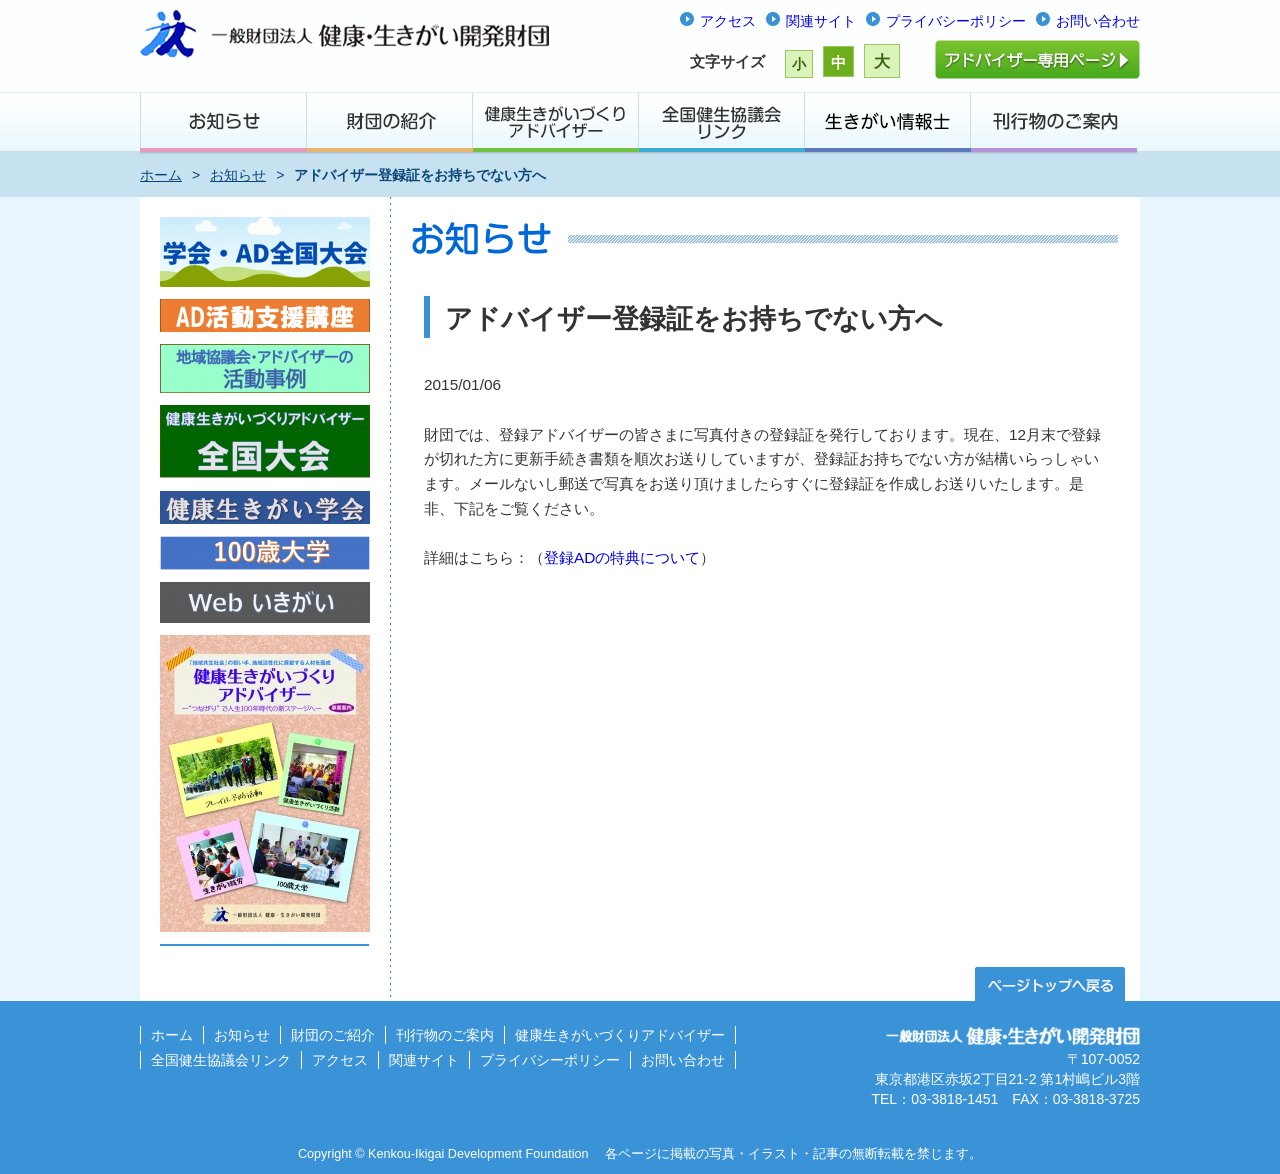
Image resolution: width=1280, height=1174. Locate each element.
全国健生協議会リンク (221, 1060)
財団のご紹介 (333, 1035)
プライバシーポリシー (956, 21)
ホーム (161, 175)
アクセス (728, 21)
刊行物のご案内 (445, 1035)
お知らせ (238, 175)
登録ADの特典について (622, 557)
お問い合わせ (1098, 21)
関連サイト (821, 21)
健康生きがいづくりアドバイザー (620, 1035)
